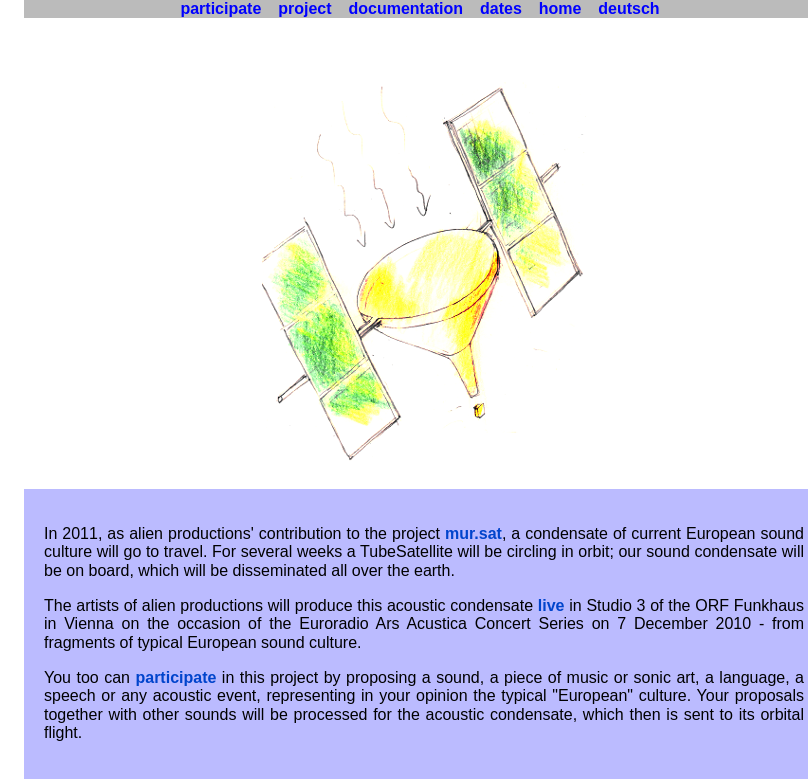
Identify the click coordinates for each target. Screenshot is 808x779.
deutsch (629, 8)
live (551, 605)
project (305, 8)
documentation (406, 8)
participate (175, 677)
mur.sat (473, 533)
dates (501, 8)
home (560, 8)
